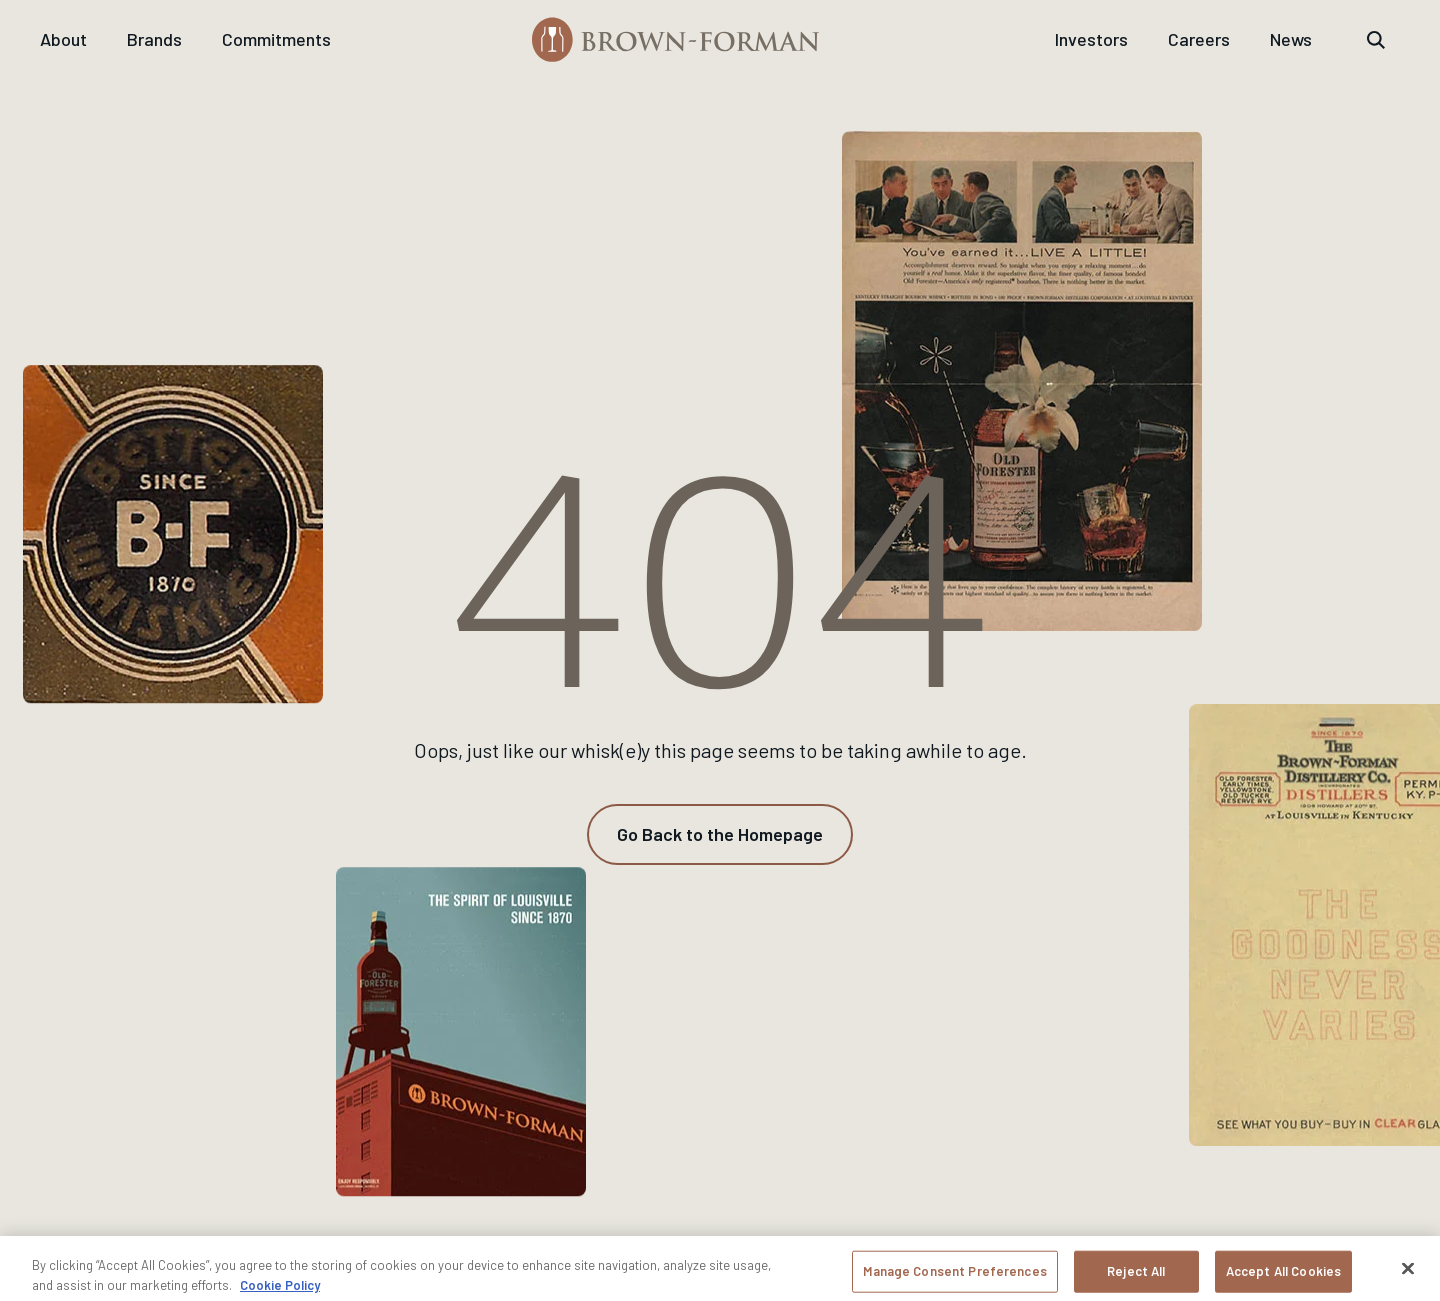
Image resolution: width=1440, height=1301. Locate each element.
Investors (1091, 39)
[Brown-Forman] (676, 39)
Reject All (1136, 1278)
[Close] (1408, 1275)
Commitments (276, 39)
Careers (1199, 39)
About (63, 39)
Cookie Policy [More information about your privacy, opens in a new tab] (280, 1291)
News (1291, 39)
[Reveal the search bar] (1376, 40)
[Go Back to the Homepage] (720, 834)
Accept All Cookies (1283, 1278)
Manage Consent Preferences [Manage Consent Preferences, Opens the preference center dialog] (954, 1278)
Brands (154, 39)
